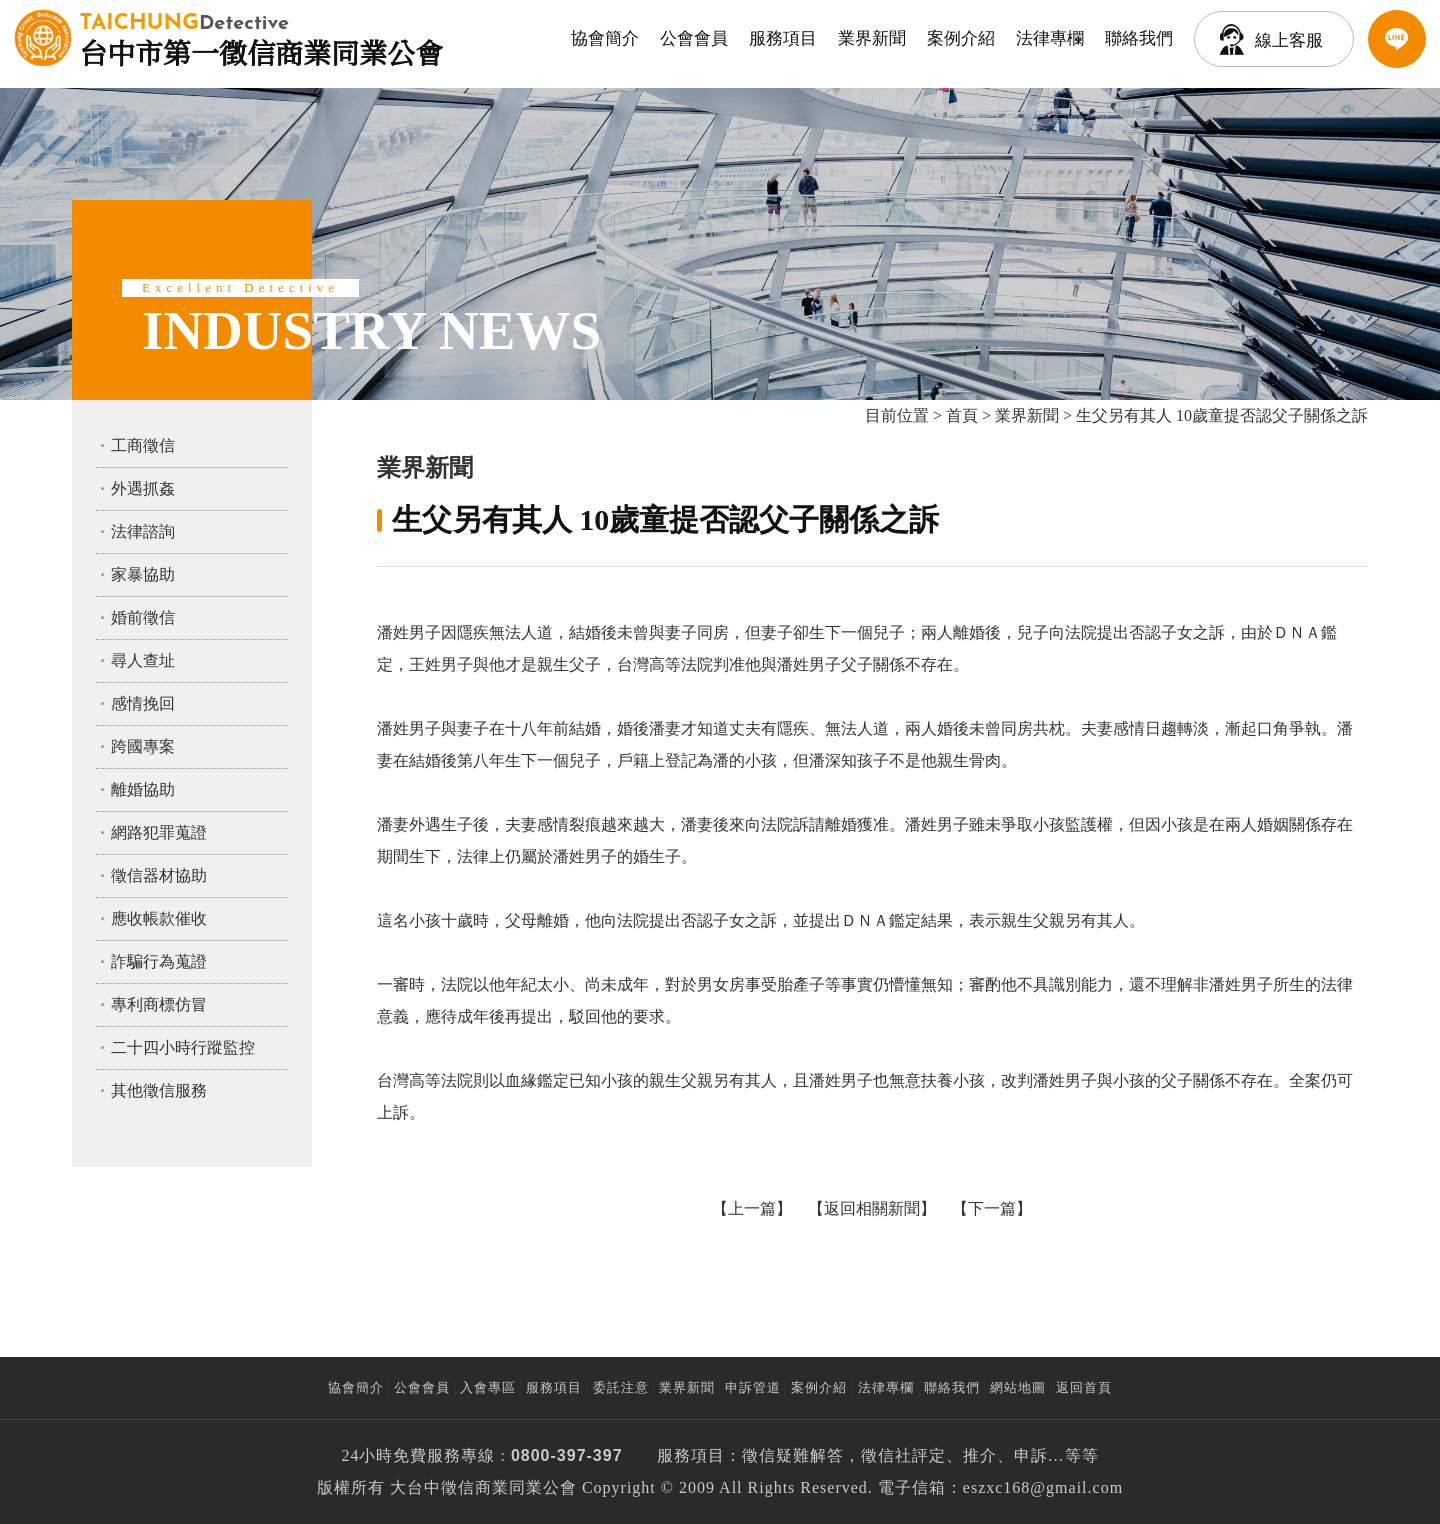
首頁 (962, 415)
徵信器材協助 (159, 875)
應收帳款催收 (159, 918)
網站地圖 (1018, 1387)
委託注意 (621, 1387)
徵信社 (886, 1455)
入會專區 (488, 1387)
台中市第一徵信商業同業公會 (261, 38)
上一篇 (752, 1208)
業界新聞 (872, 38)
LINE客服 (1397, 39)
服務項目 (783, 38)
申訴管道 (753, 1387)
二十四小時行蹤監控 (183, 1047)
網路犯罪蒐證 (159, 832)
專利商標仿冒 (159, 1004)
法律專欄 (1050, 38)
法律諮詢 (143, 531)
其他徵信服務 (159, 1090)
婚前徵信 (143, 617)
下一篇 (992, 1208)
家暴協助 (143, 574)
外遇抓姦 (143, 488)
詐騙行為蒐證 (159, 961)
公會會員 (694, 38)
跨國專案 (143, 746)
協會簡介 (605, 38)
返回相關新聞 (872, 1208)
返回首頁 (1084, 1387)
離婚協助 (143, 789)
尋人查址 (143, 660)
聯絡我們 (1139, 38)
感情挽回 (143, 703)
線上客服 (1289, 40)
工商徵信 (143, 445)
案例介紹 (961, 38)
